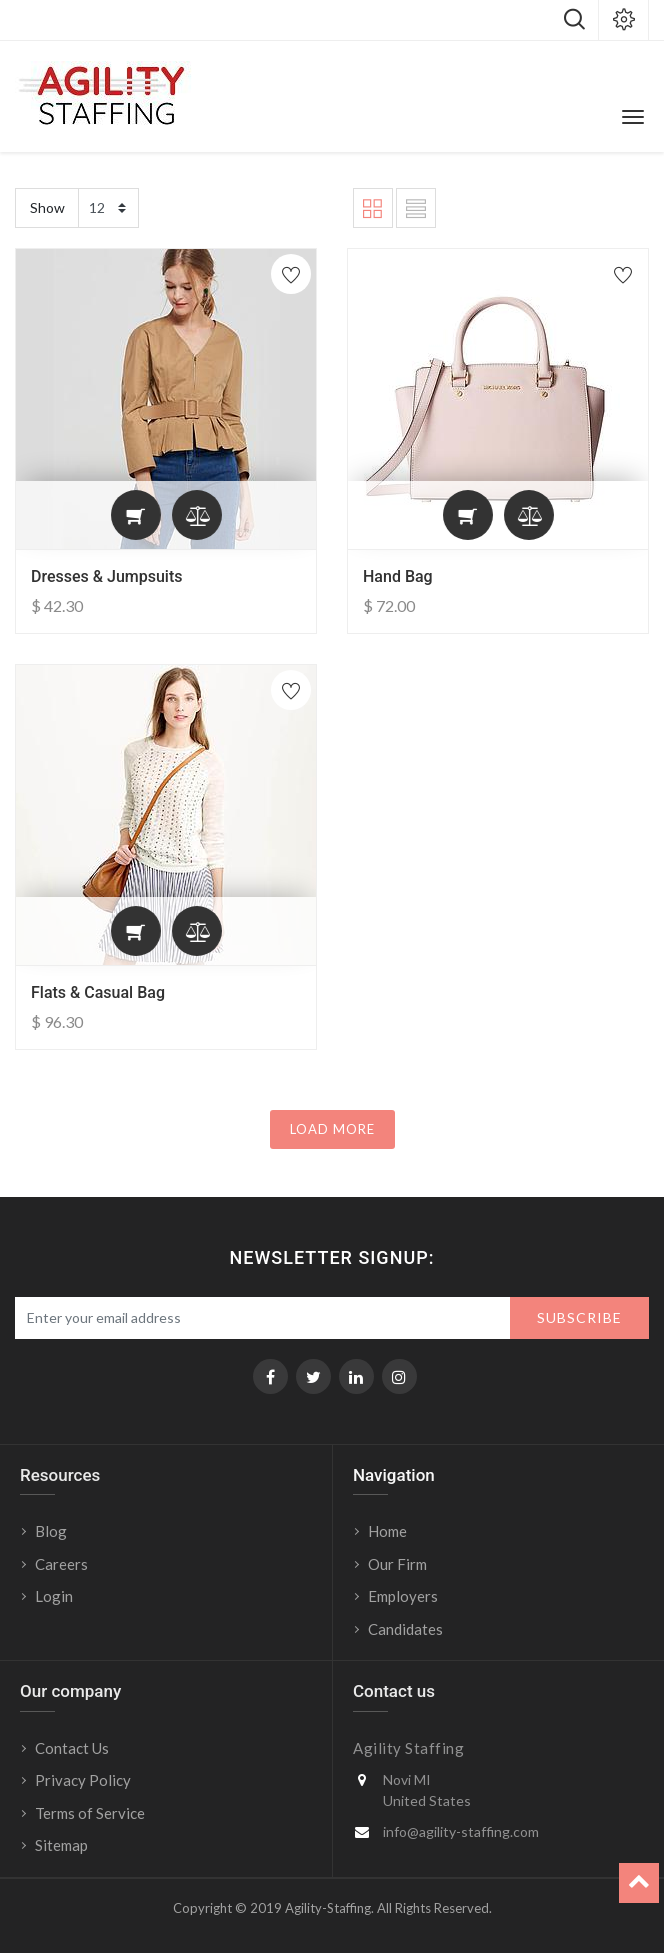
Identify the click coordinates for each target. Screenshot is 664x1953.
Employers (403, 1596)
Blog (51, 1531)
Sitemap (61, 1845)
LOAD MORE (332, 1129)
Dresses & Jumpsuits (107, 576)
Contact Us (72, 1748)
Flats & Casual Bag (98, 992)
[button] (136, 515)
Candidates (405, 1629)
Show (47, 207)
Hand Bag (398, 576)
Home (387, 1531)
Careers (61, 1564)
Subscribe (579, 1317)
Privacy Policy (83, 1780)
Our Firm (397, 1564)
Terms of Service (90, 1813)
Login (55, 1596)
